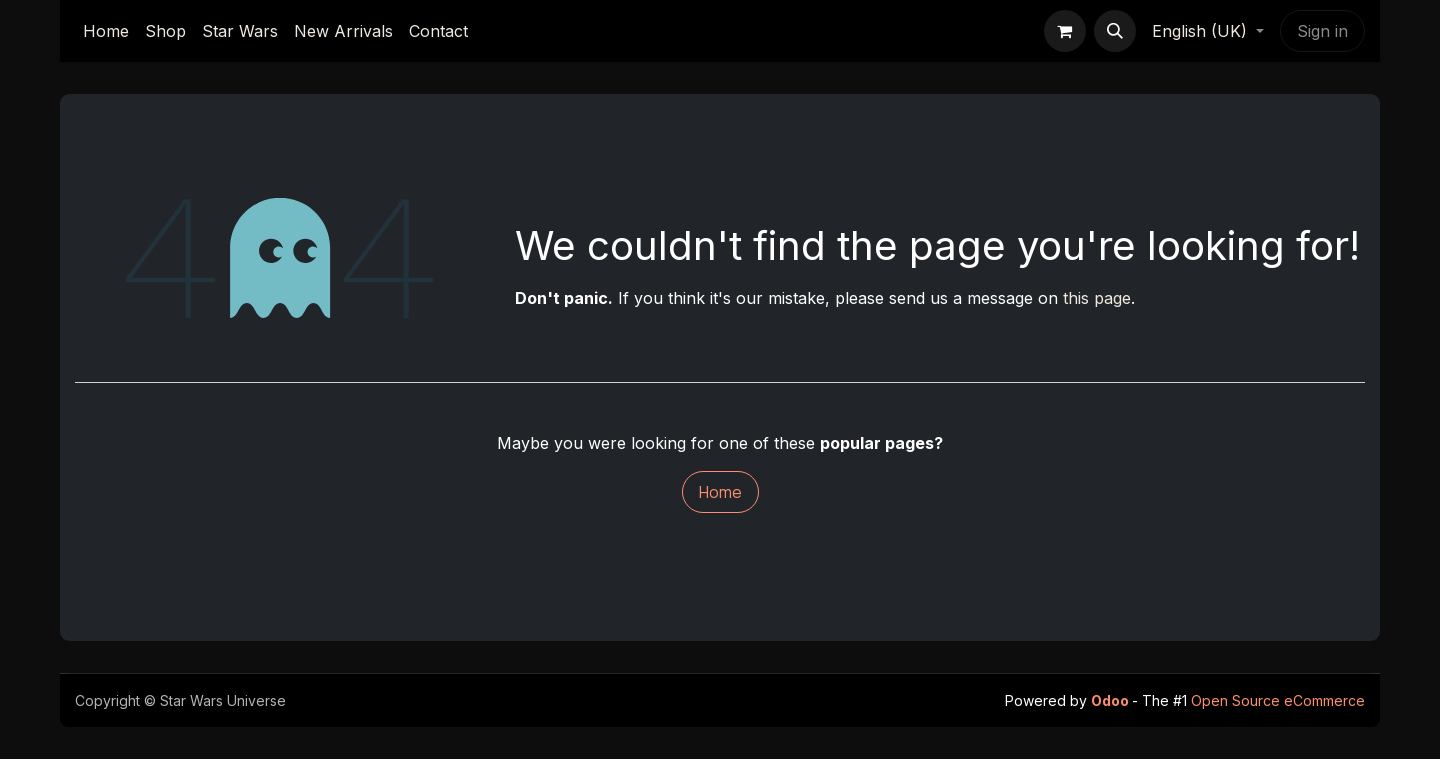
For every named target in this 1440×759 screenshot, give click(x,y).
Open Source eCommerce (1278, 700)
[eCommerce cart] (1065, 31)
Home (720, 492)
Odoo (1111, 700)
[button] (1115, 31)
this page (1097, 298)
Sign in (1322, 31)
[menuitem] (106, 31)
